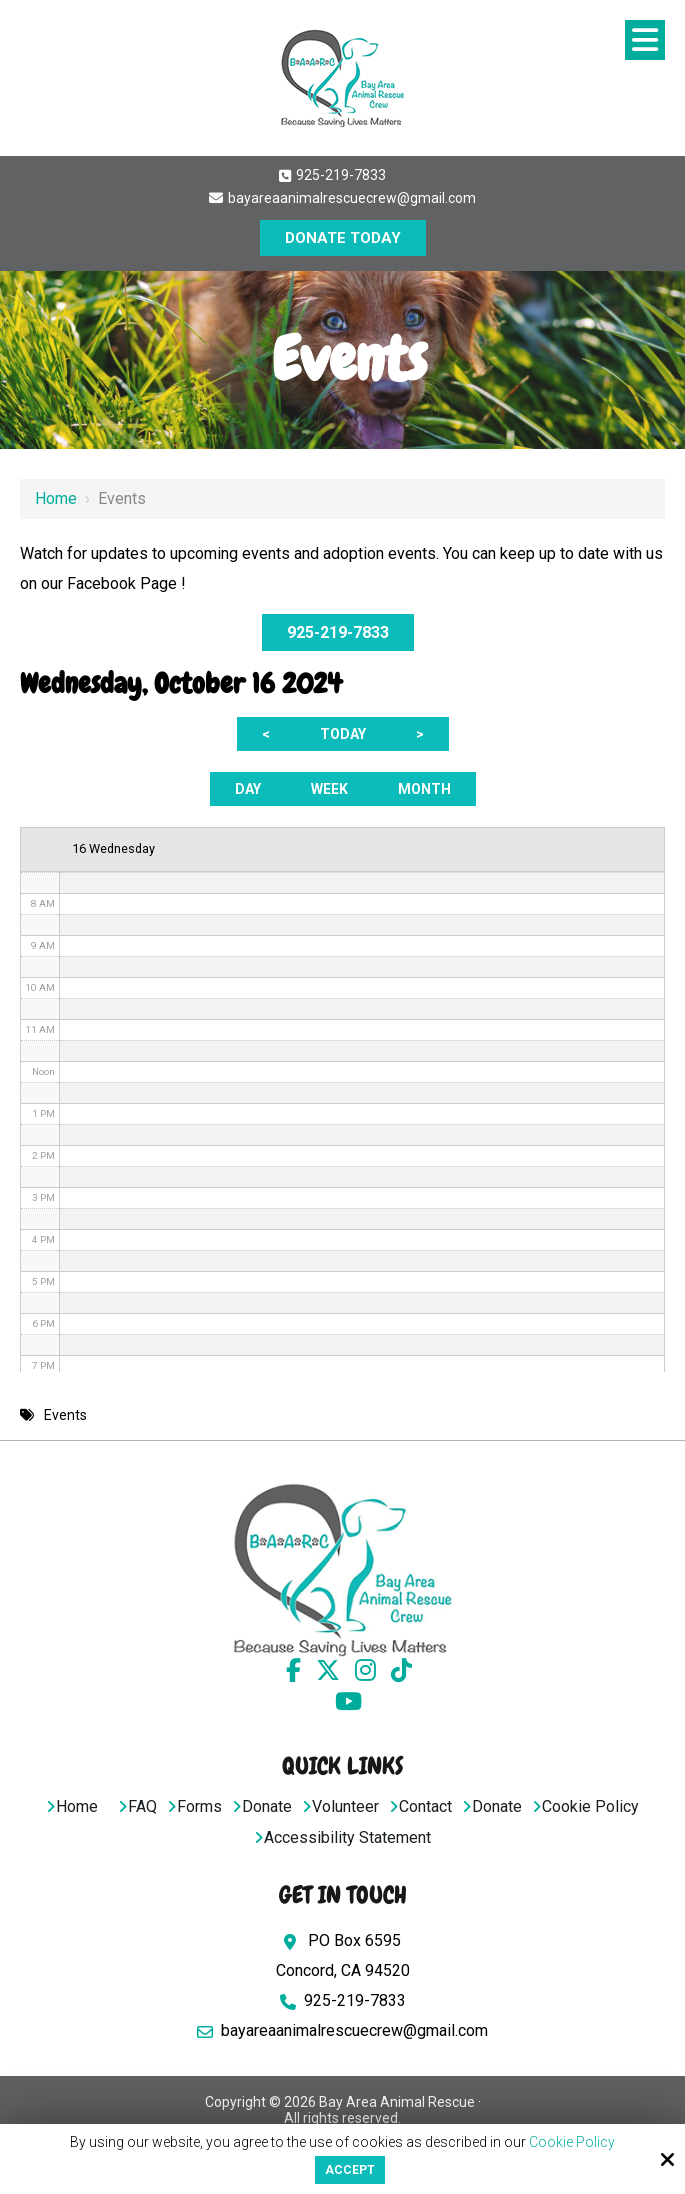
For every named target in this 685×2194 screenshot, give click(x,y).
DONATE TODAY (343, 238)
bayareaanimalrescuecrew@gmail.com (342, 198)
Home (56, 498)
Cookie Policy (572, 2142)
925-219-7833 (332, 175)
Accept (350, 2170)
